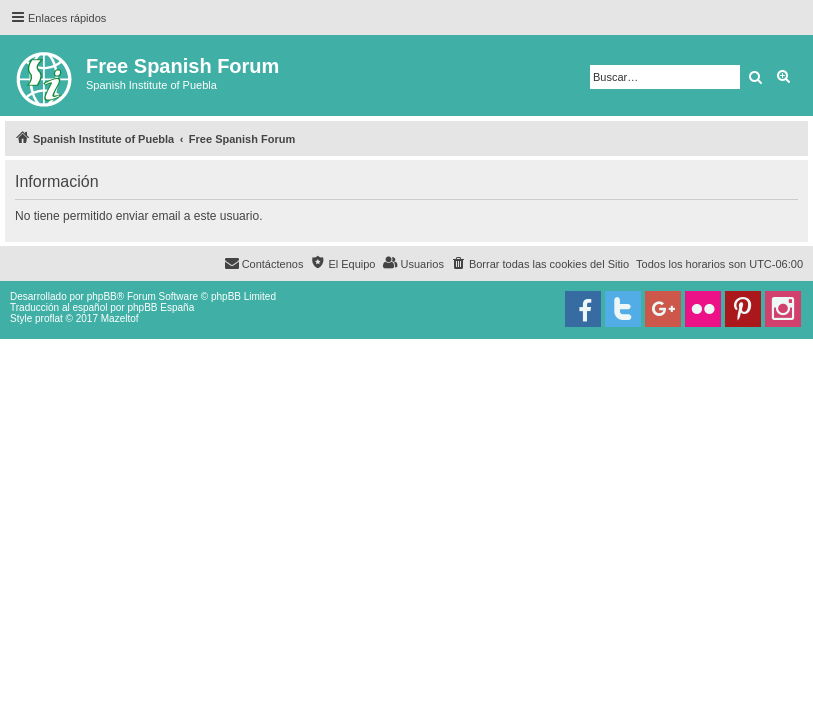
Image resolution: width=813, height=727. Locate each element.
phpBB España (160, 307)
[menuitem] (540, 264)
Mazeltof (120, 318)
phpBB (102, 296)
